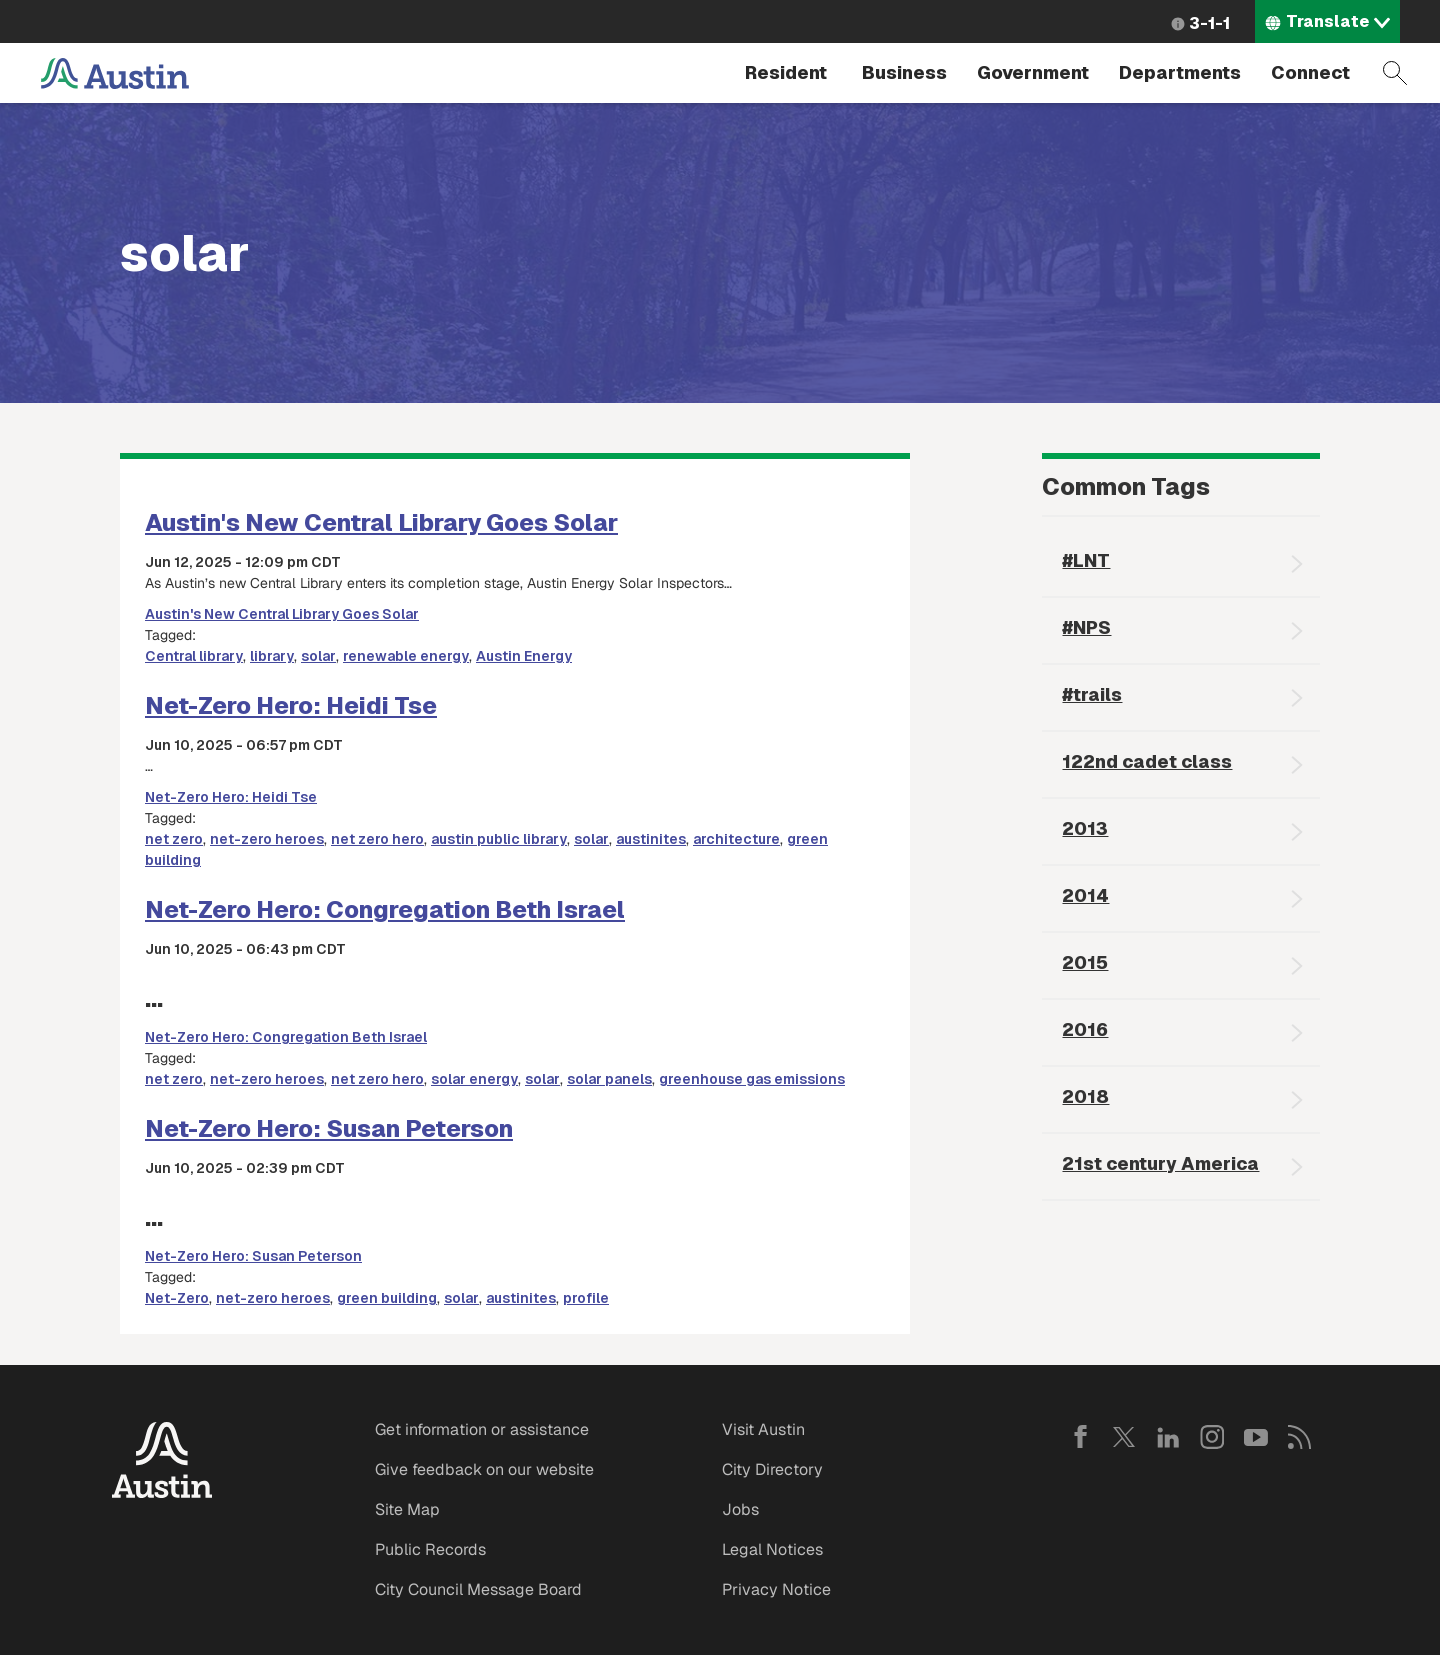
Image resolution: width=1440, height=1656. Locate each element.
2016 (1085, 1029)
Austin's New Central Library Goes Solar (381, 522)
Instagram (1212, 1437)
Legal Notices (772, 1549)
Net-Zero (177, 1298)
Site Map (407, 1509)
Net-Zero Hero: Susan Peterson (329, 1128)
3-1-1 (1209, 23)
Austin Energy (524, 656)
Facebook (1080, 1437)
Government (1033, 72)
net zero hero (377, 839)
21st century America (1160, 1163)
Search (1395, 73)
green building (387, 1298)
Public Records (430, 1549)
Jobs (740, 1509)
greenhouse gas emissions (752, 1079)
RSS (1300, 1437)
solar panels (609, 1079)
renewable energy (406, 656)
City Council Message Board (478, 1589)
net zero (174, 839)
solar (318, 656)
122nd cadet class (1147, 761)
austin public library (499, 839)
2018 (1085, 1096)
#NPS (1086, 627)
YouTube (1256, 1437)
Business (904, 72)
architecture (736, 839)
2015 (1085, 962)
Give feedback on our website (484, 1469)
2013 (1085, 828)
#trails (1092, 694)
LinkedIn (1168, 1437)
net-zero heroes (267, 839)
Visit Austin (763, 1429)
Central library (194, 656)
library (272, 656)
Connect (1310, 72)
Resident (786, 72)
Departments (1180, 72)
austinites (651, 839)
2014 (1085, 895)
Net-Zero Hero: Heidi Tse (291, 705)
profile (586, 1298)
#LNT (1086, 560)
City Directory (772, 1469)
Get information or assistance (482, 1429)
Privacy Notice (776, 1589)
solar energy (474, 1079)
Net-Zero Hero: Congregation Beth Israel (385, 909)
